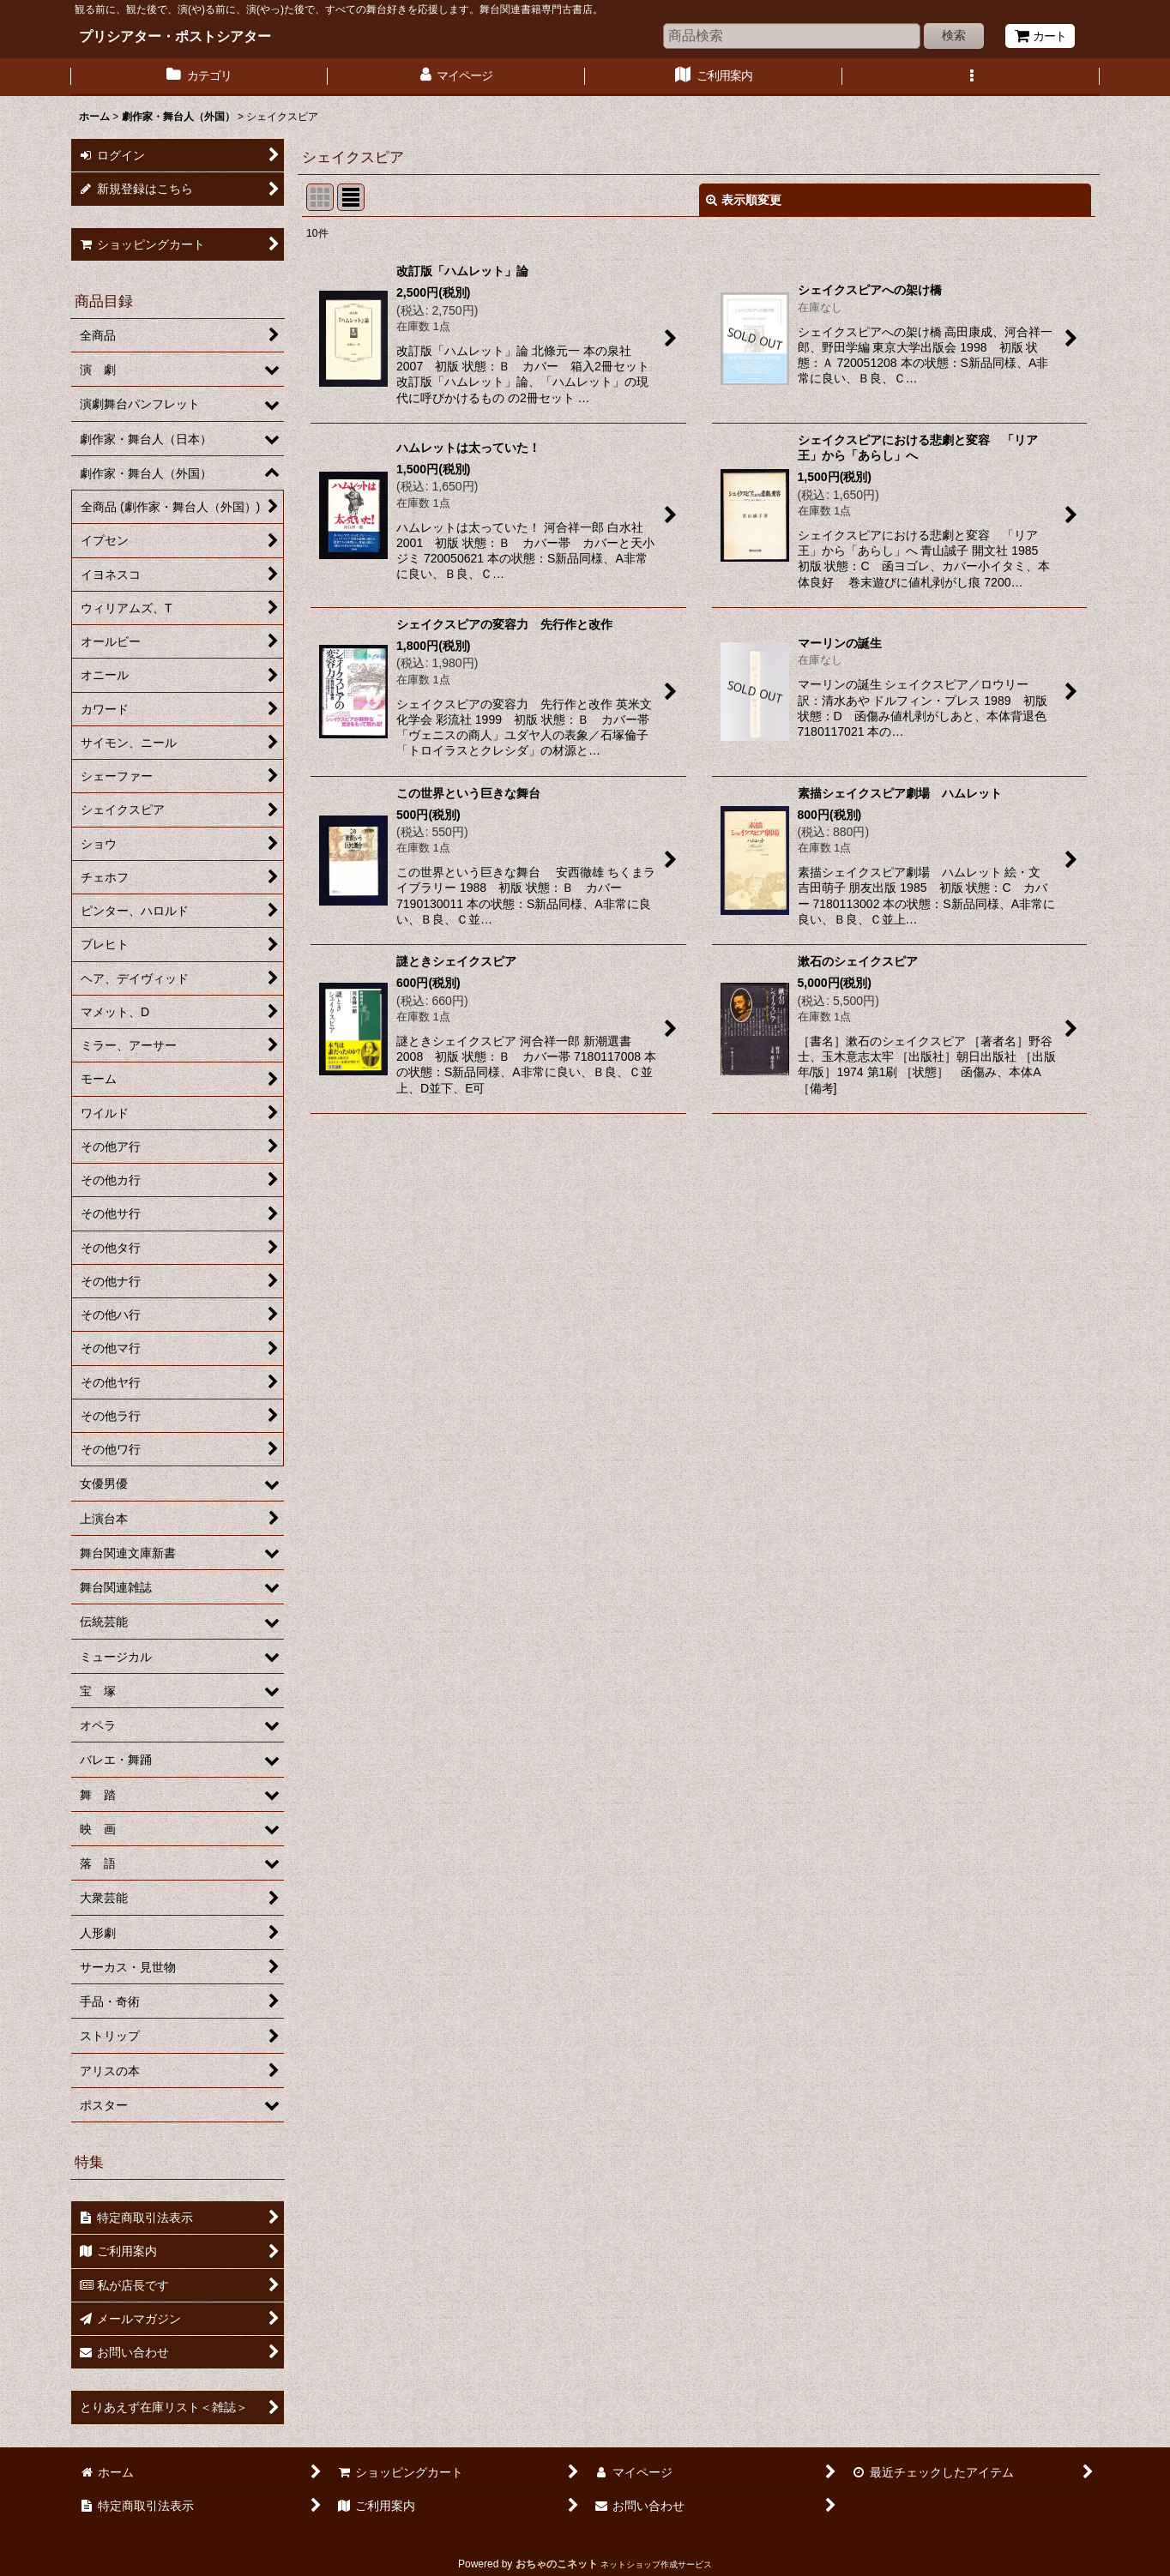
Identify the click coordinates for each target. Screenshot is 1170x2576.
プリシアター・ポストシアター (175, 36)
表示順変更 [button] (743, 200)
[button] (971, 77)
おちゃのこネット (557, 2564)
